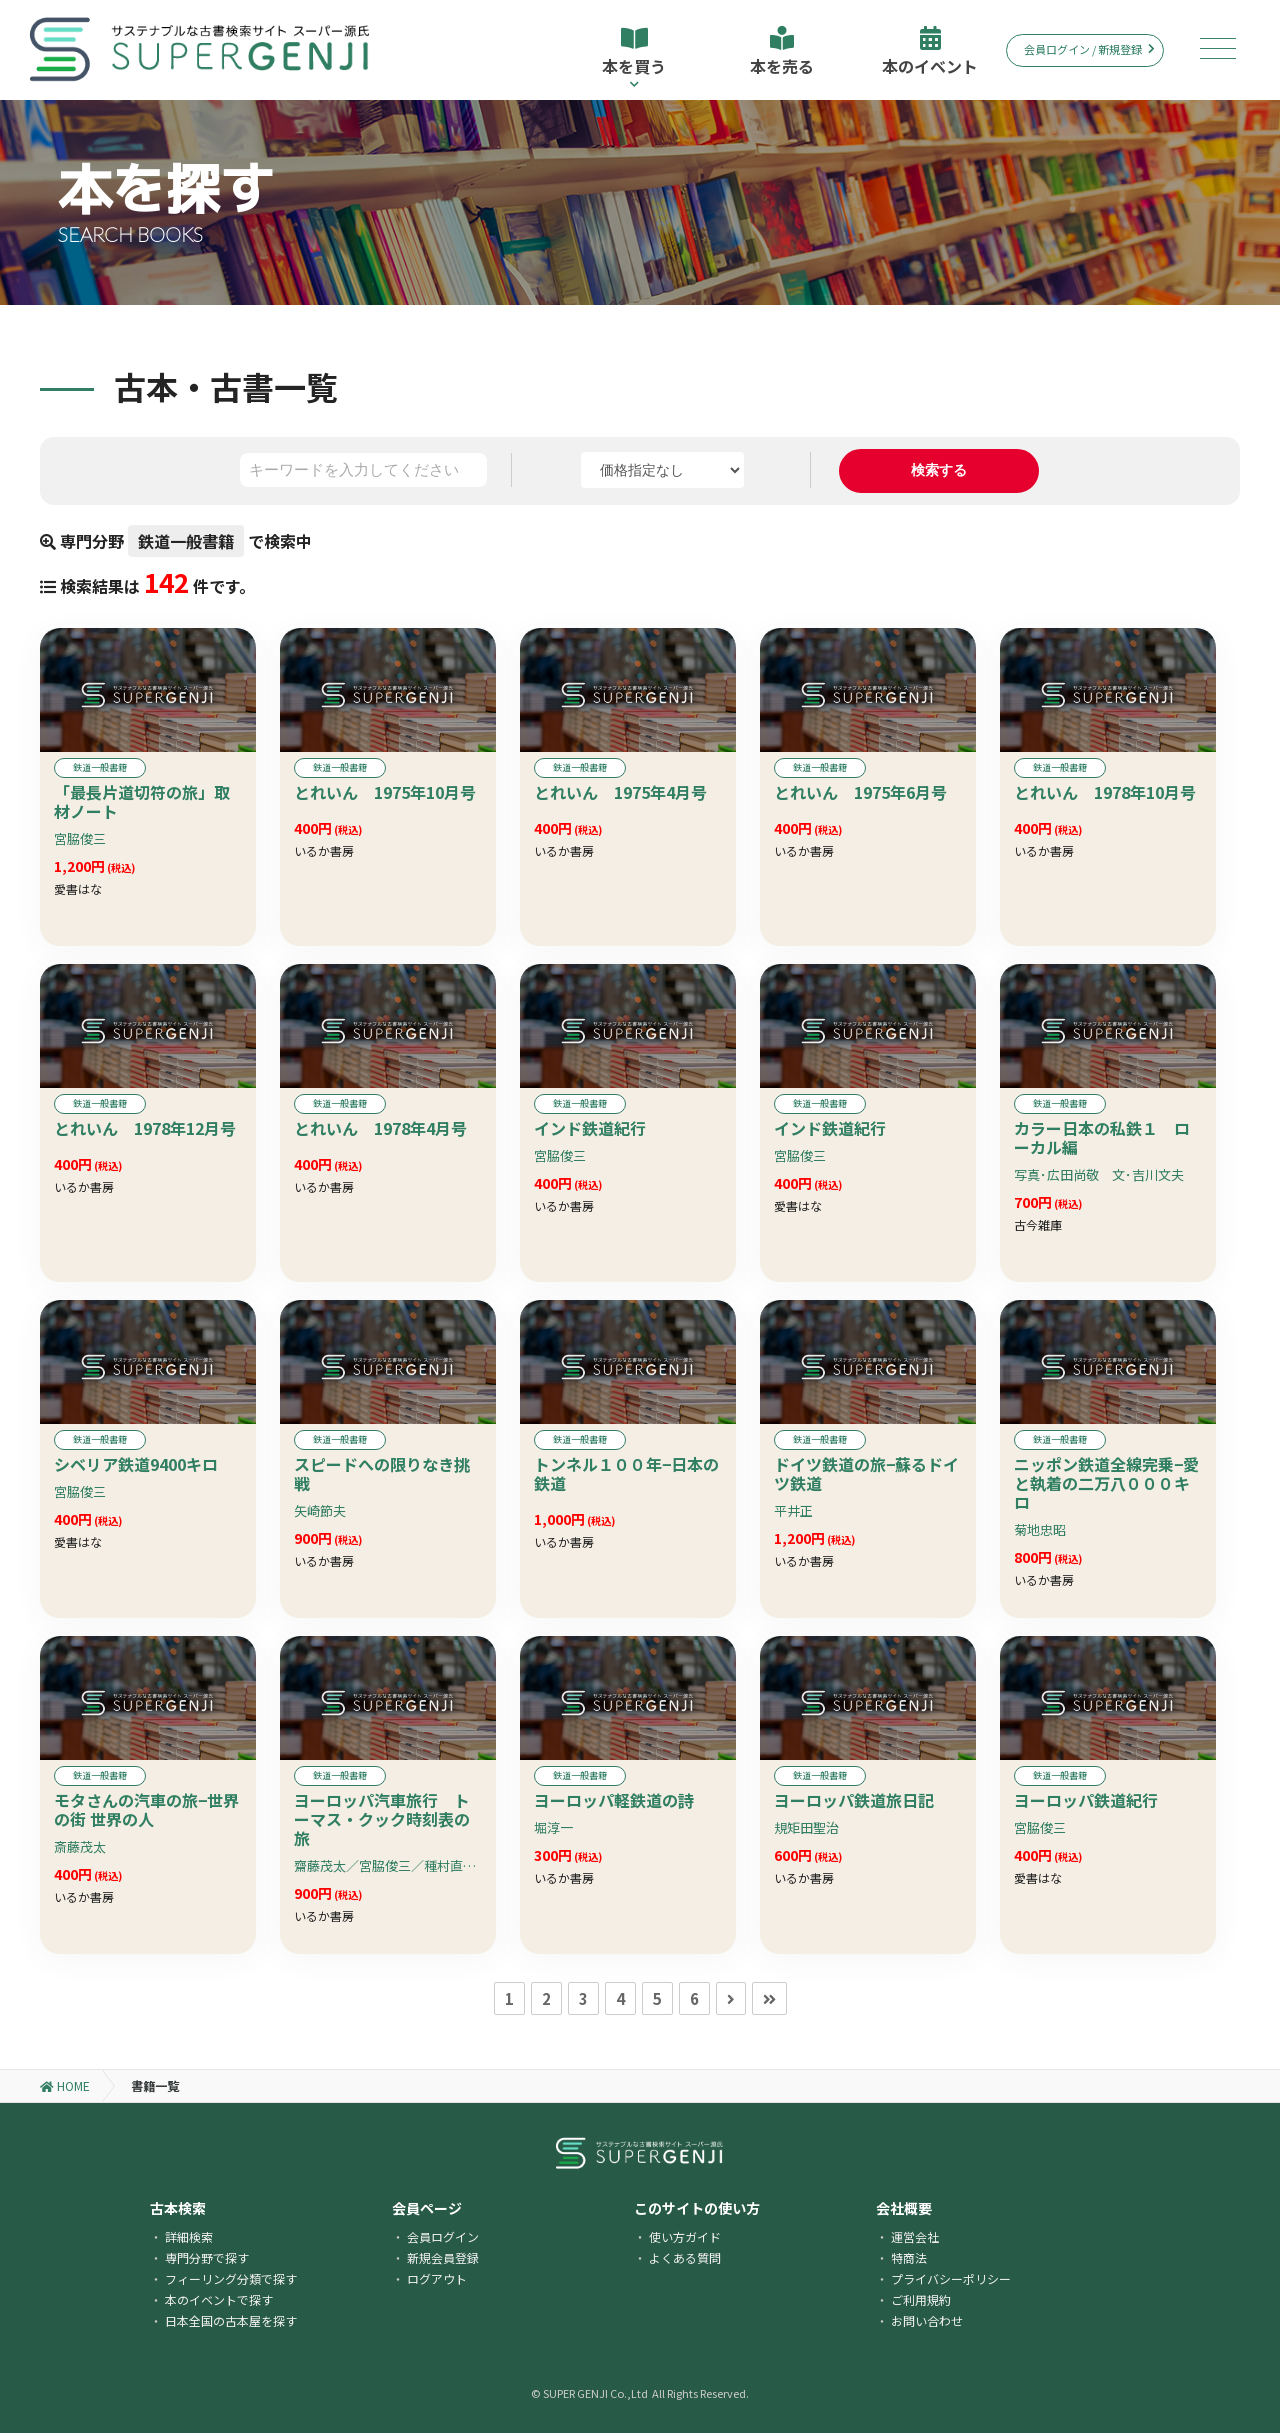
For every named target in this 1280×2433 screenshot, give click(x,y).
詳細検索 (189, 2236)
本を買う (634, 57)
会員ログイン (443, 2236)
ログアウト (437, 2278)
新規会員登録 (443, 2257)
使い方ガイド (685, 2236)
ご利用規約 (921, 2299)
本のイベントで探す (219, 2299)
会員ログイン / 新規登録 (1089, 49)
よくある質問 (685, 2257)
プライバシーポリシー (951, 2278)
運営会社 (915, 2236)
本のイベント (930, 52)
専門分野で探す (207, 2257)
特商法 (909, 2257)
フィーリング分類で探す (231, 2278)
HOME (65, 2085)
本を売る (782, 52)
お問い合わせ (927, 2320)
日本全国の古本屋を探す (231, 2320)
